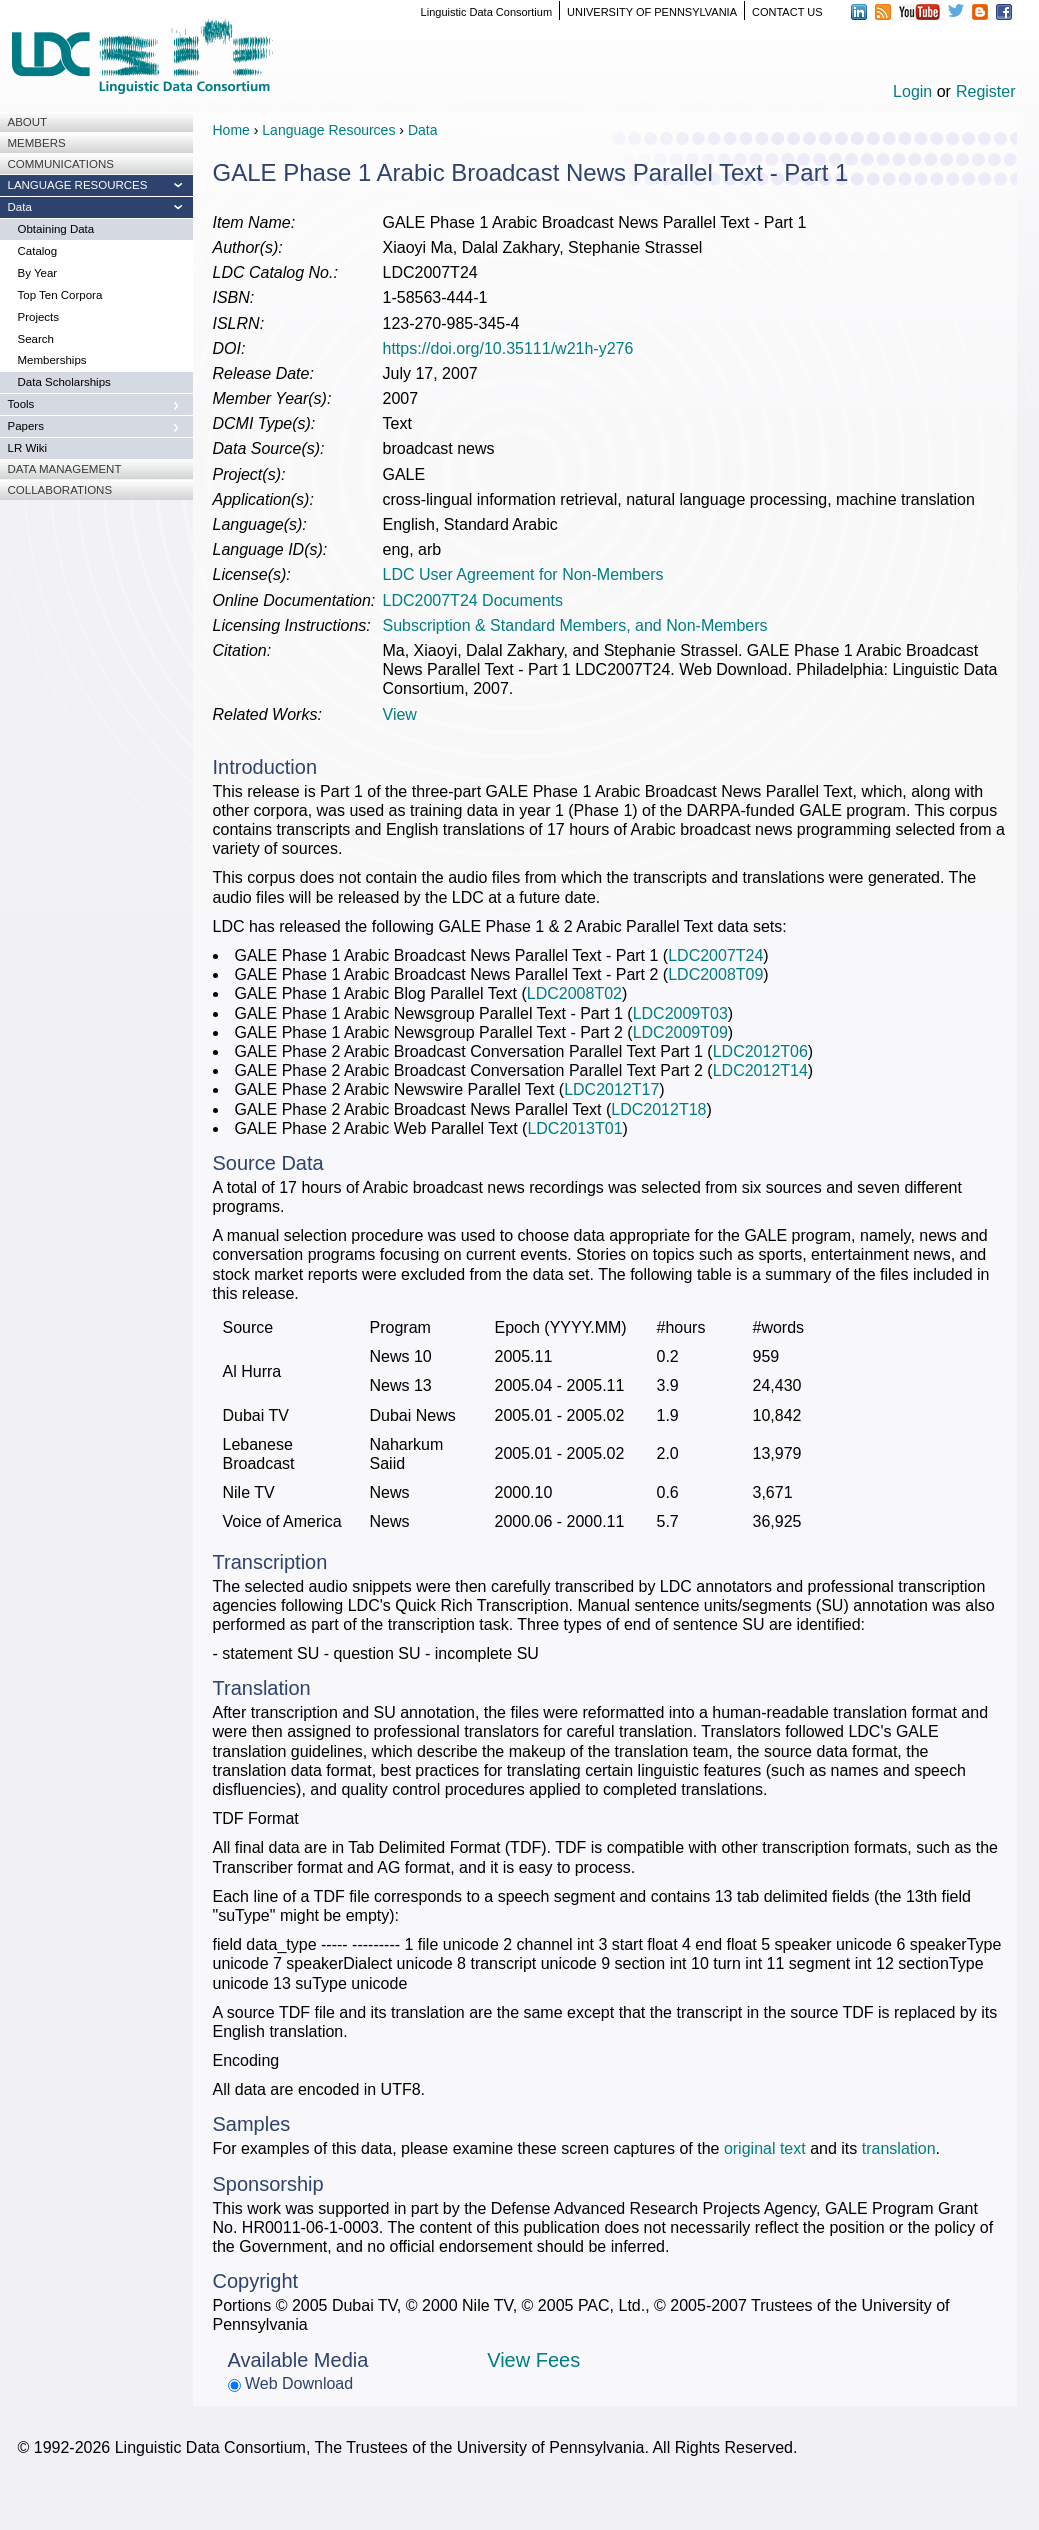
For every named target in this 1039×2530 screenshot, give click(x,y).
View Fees (533, 2360)
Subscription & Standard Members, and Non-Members (575, 625)
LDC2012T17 (611, 1089)
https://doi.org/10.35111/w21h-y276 (508, 348)
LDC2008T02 (574, 993)
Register (986, 91)
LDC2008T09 (715, 974)
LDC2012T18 (658, 1109)
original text (765, 2148)
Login (912, 91)
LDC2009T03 (680, 1013)
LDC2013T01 (574, 1128)
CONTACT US (787, 12)
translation (899, 2148)
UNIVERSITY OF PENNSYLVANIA (652, 12)
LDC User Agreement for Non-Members (523, 574)
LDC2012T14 (760, 1070)
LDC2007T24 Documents (473, 600)
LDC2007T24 (715, 955)
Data (423, 130)
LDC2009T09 (680, 1032)
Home (231, 130)
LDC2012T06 (760, 1051)
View (400, 714)
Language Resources (328, 130)
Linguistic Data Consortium (486, 12)
